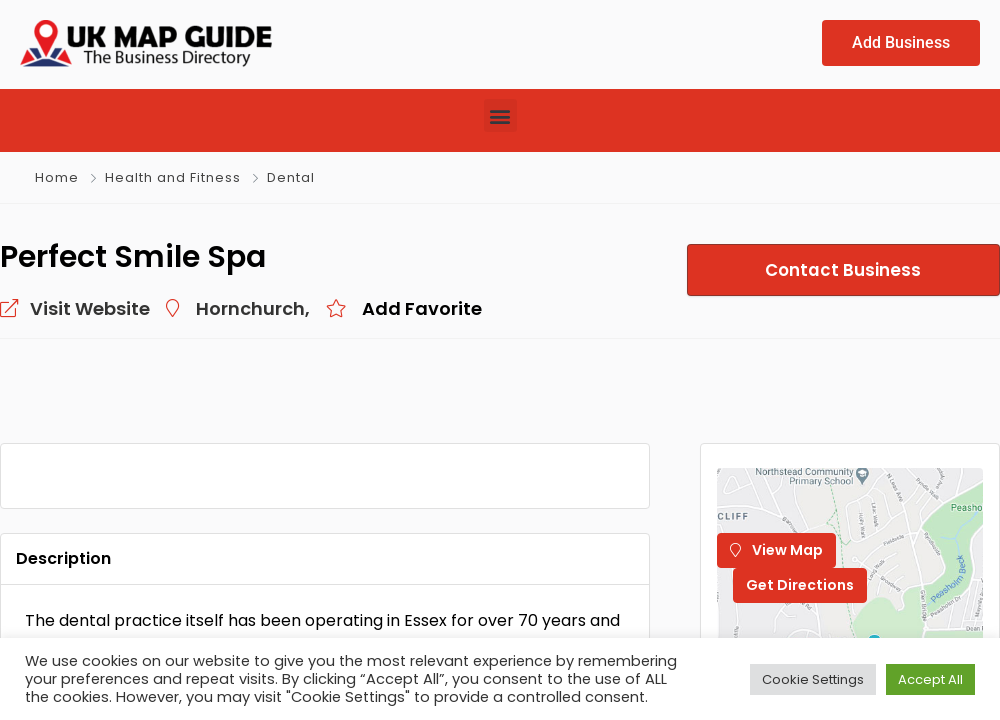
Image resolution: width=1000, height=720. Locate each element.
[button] (500, 115)
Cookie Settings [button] (813, 679)
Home (57, 177)
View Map (776, 550)
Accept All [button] (930, 679)
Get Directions (800, 585)
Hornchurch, (253, 308)
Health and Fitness (173, 177)
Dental (291, 177)
